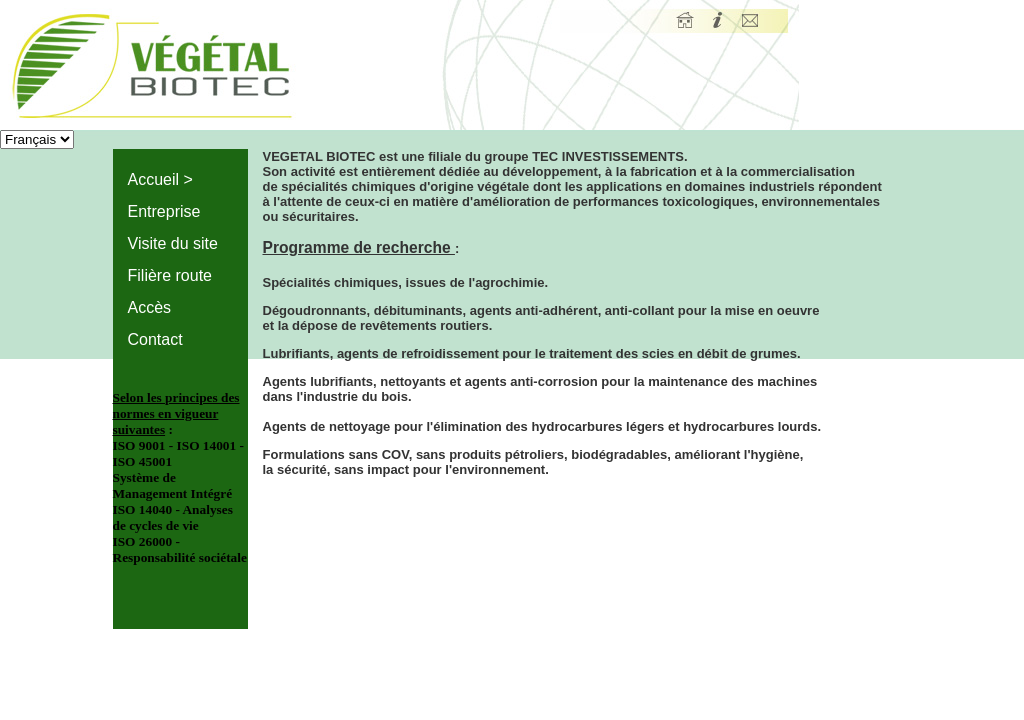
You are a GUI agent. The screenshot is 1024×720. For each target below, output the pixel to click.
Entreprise (164, 211)
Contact (155, 339)
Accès (150, 307)
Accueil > (160, 179)
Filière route (170, 275)
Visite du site (173, 243)
